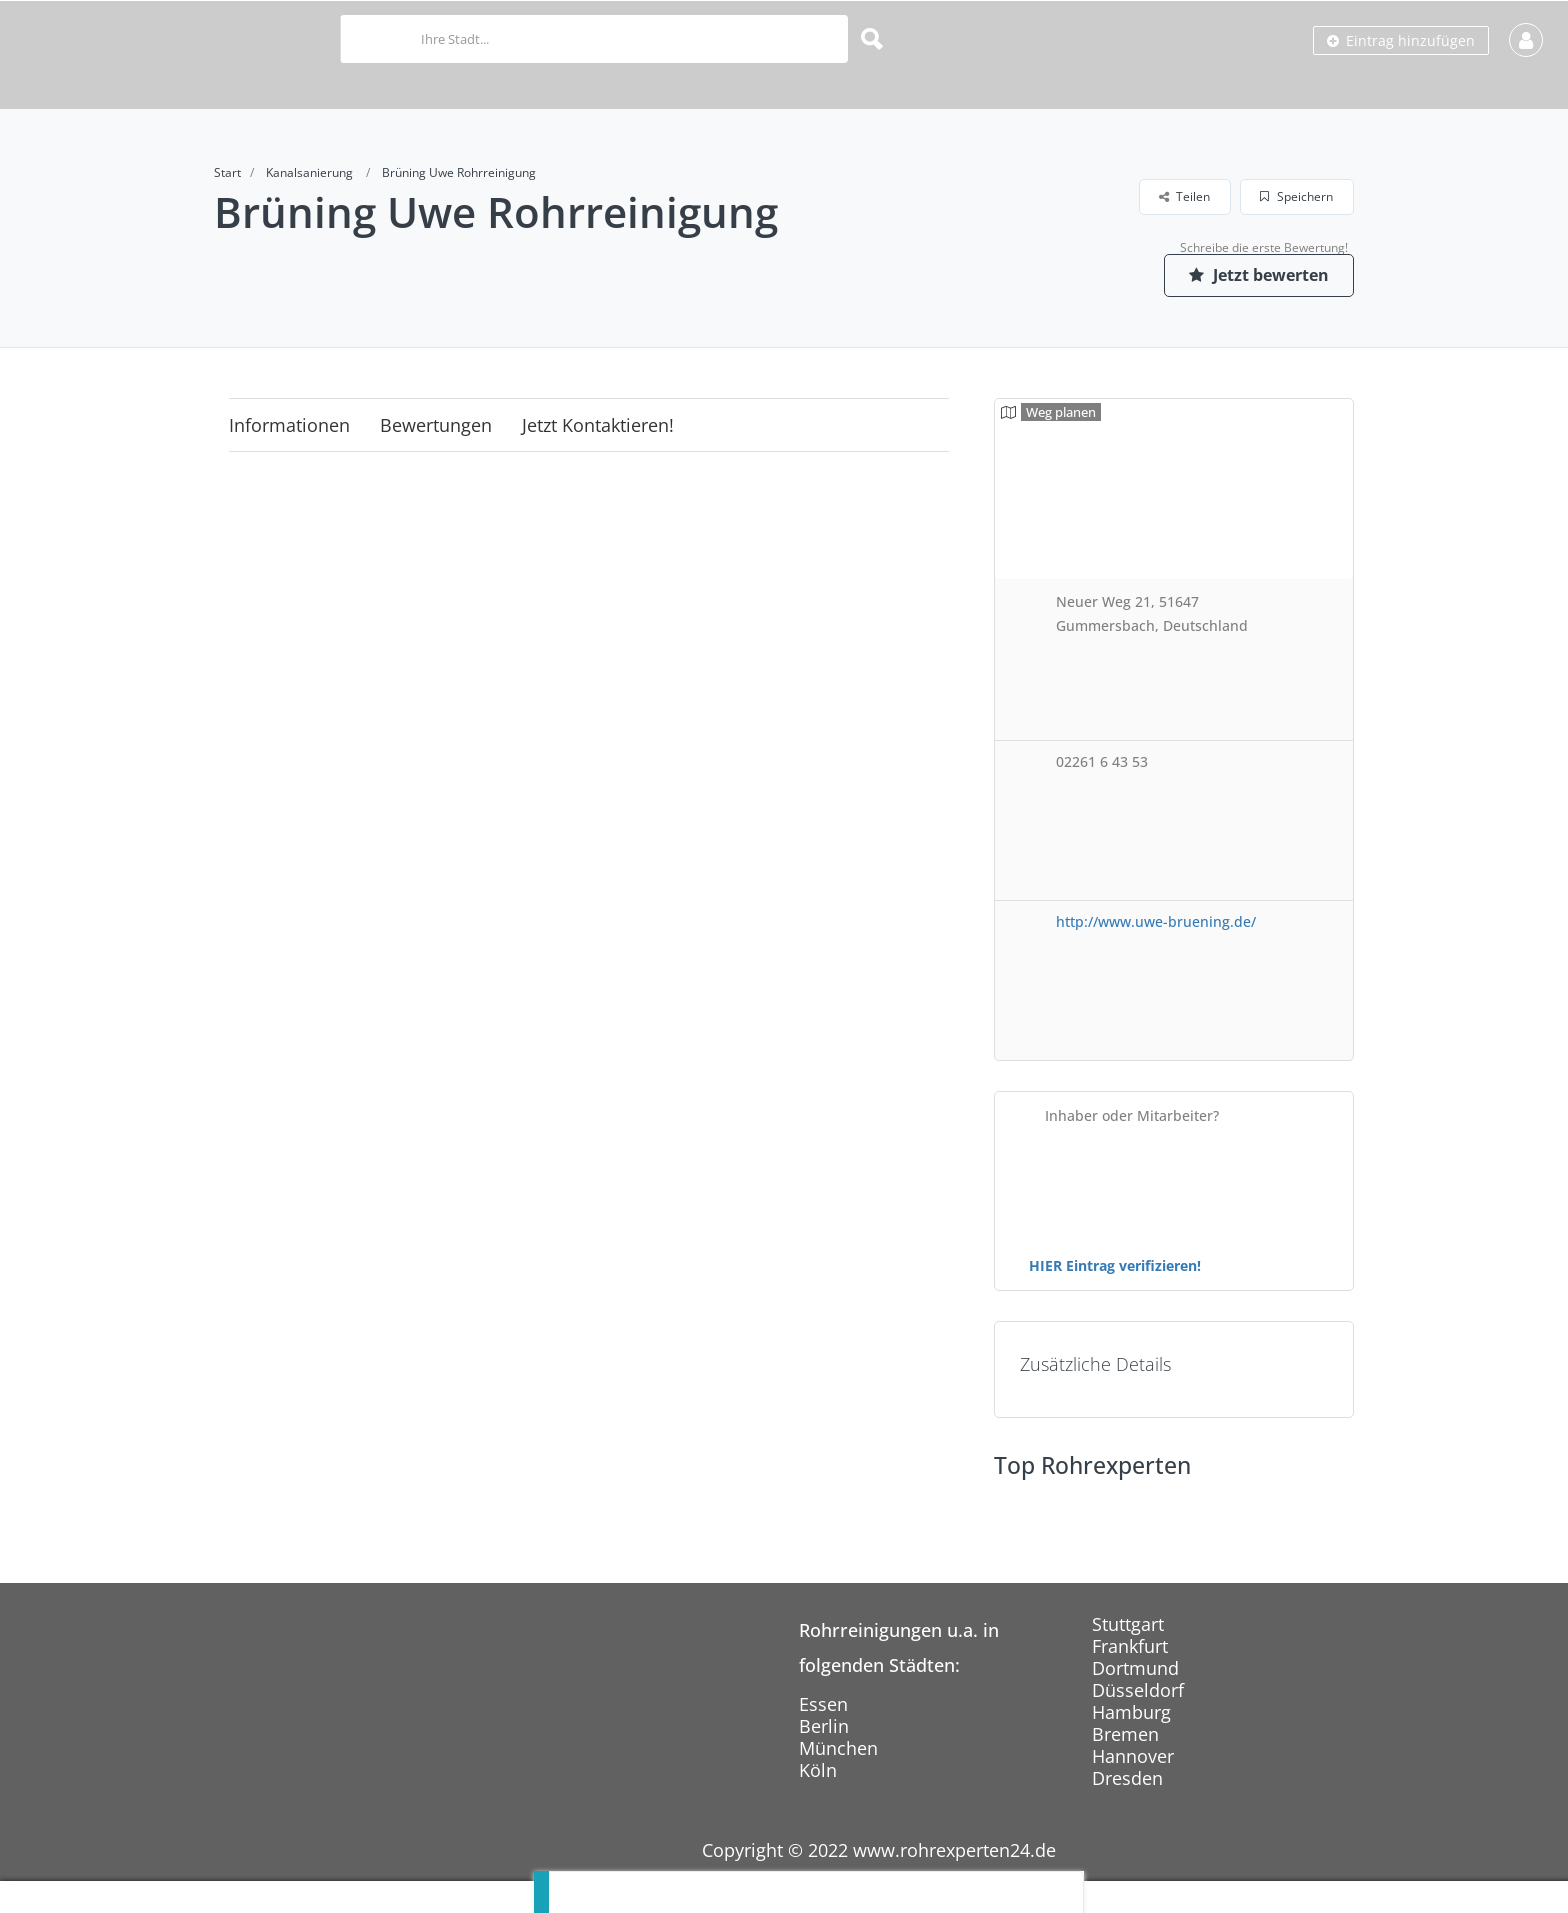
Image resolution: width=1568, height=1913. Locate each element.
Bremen (1125, 1734)
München (838, 1748)
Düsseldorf (1138, 1690)
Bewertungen (436, 425)
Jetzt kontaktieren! (598, 425)
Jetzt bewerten (1259, 275)
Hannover (1133, 1756)
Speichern (1296, 196)
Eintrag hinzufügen (1401, 40)
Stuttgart (1128, 1624)
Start (227, 172)
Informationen (289, 425)
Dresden (1127, 1778)
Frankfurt (1130, 1646)
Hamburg (1131, 1712)
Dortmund (1135, 1668)
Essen (823, 1704)
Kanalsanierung (309, 172)
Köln (818, 1770)
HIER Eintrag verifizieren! (1115, 1265)
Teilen (1184, 196)
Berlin (824, 1726)
